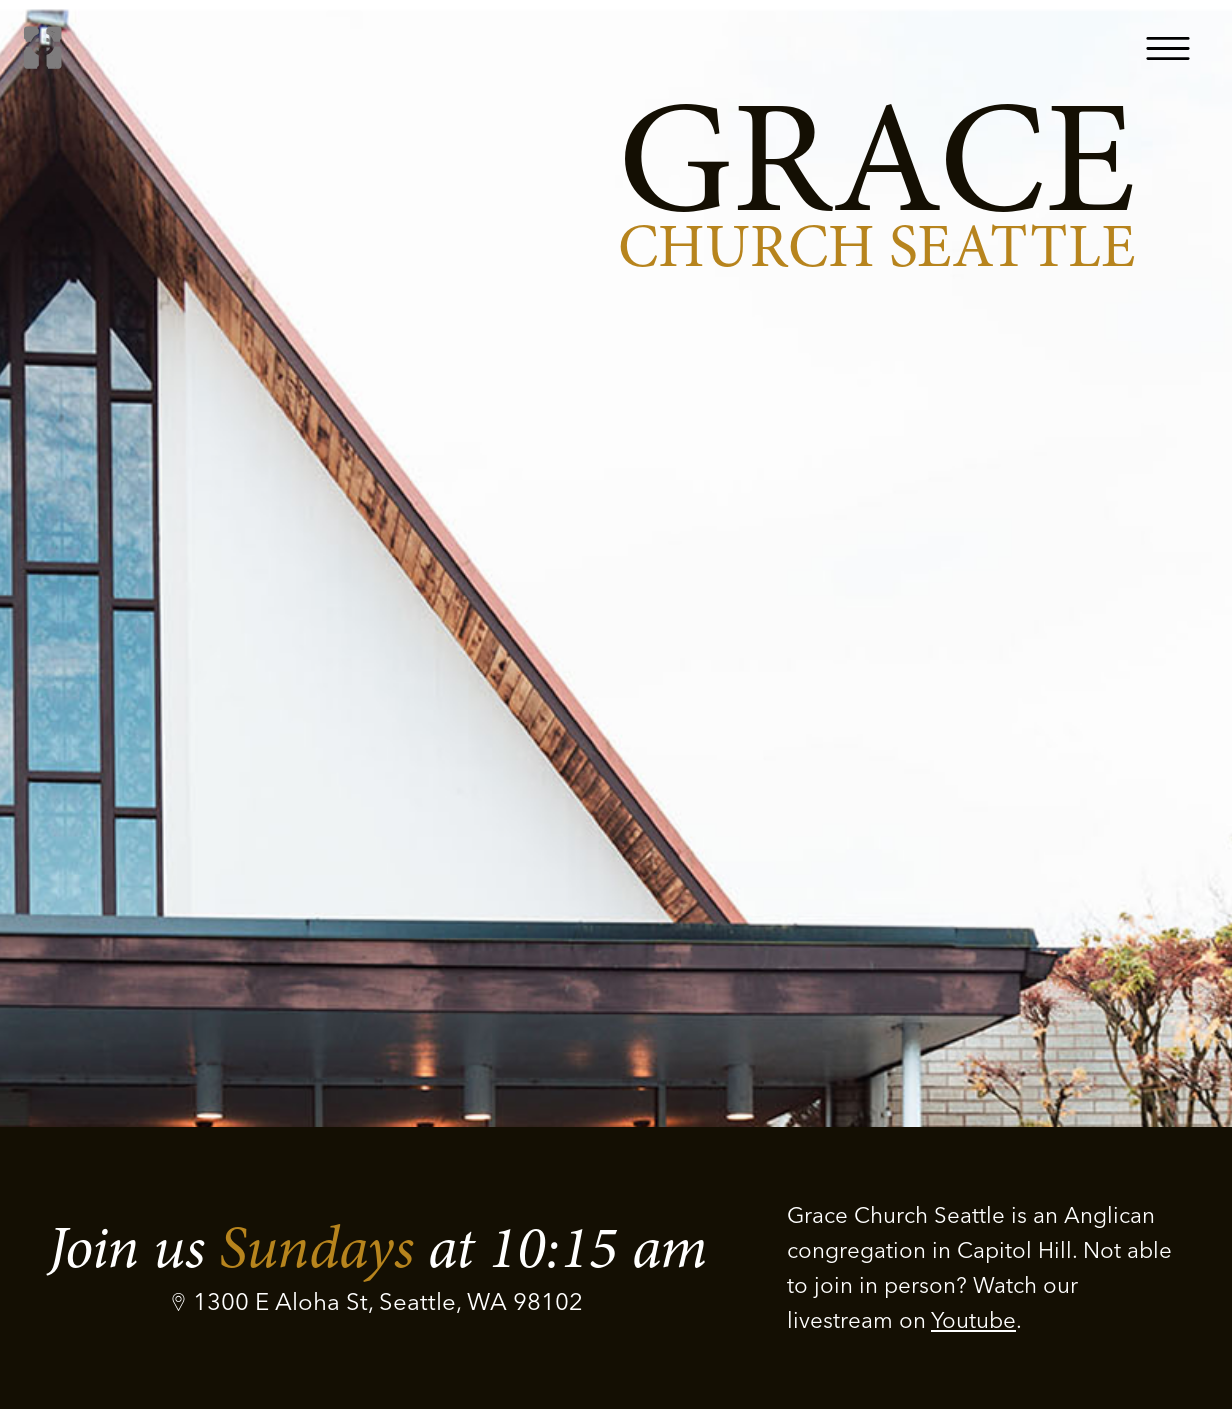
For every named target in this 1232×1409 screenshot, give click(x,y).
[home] (43, 47)
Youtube (973, 1320)
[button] (1168, 48)
